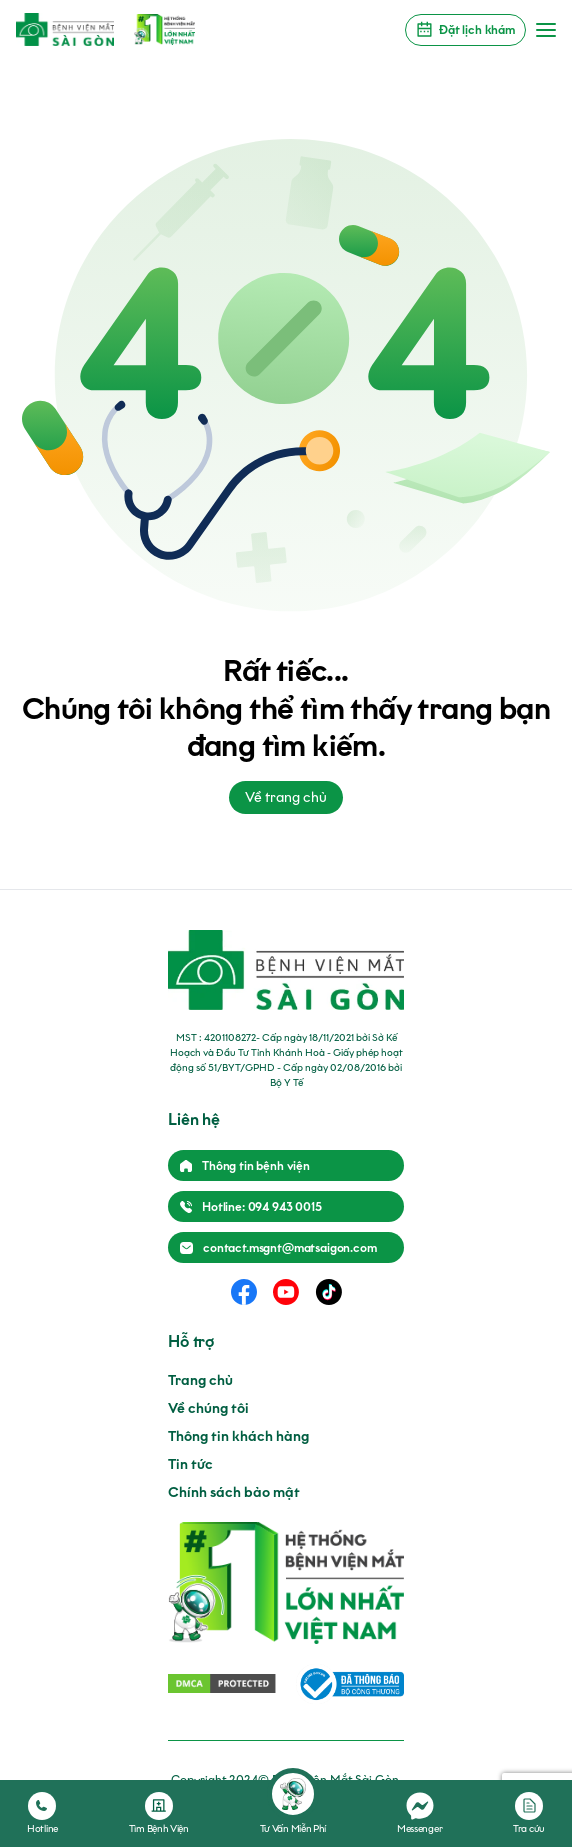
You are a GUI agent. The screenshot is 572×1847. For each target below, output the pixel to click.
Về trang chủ (286, 797)
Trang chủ (200, 1380)
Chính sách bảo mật (234, 1492)
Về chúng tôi (208, 1408)
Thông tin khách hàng (238, 1436)
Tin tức (190, 1464)
